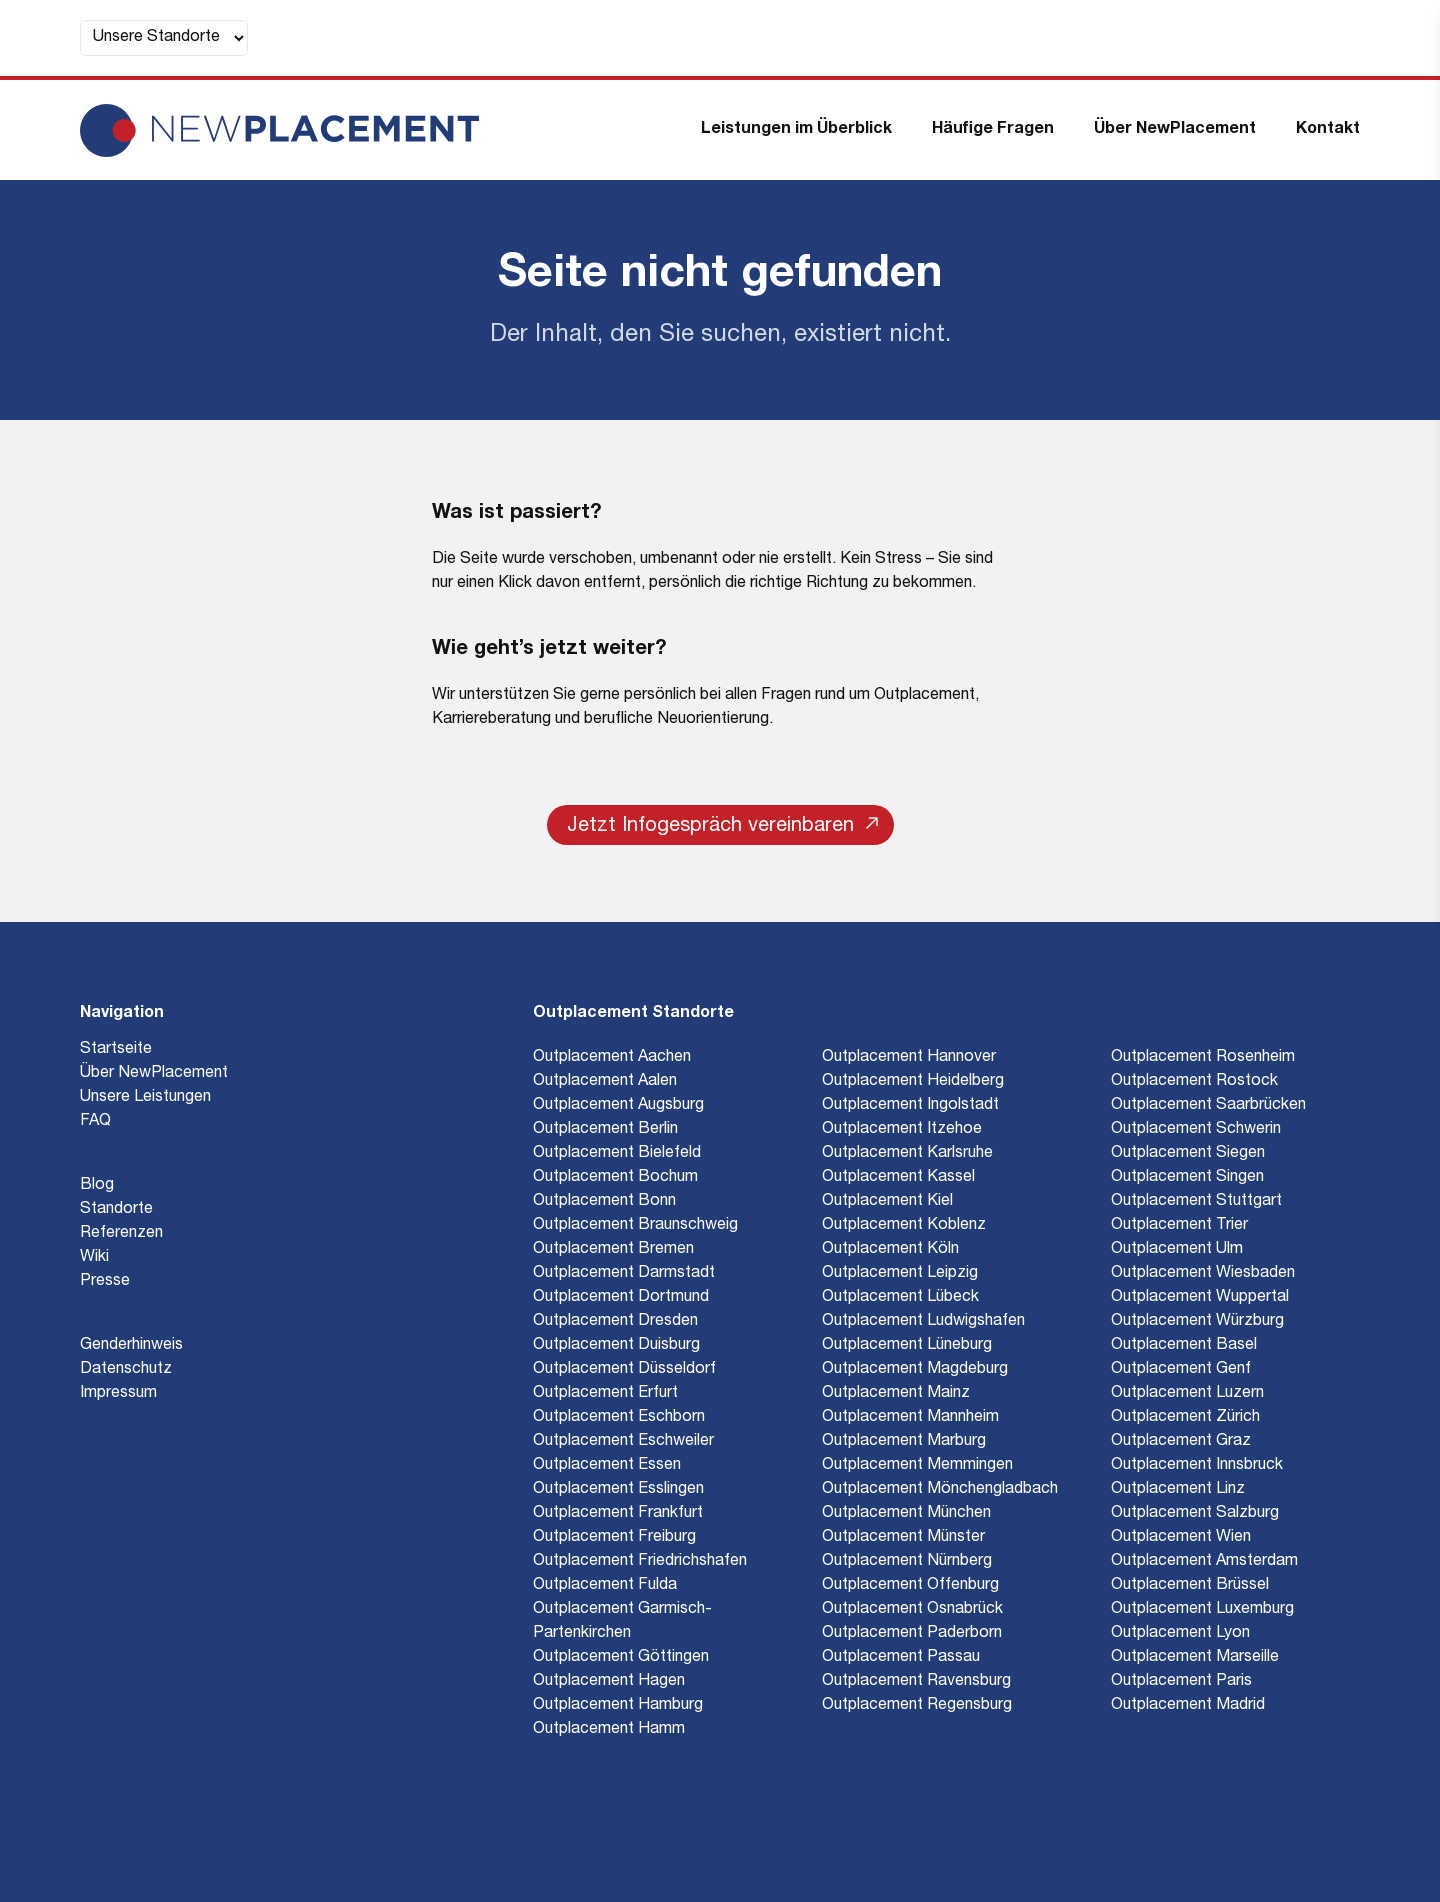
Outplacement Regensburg (917, 1706)
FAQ (95, 1122)
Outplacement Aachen (612, 1058)
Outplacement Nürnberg (907, 1562)
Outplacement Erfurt (605, 1394)
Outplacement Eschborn (619, 1418)
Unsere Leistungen (145, 1098)
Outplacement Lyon (1180, 1634)
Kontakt (1328, 130)
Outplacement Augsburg (618, 1106)
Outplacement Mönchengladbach (940, 1490)
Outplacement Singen (1187, 1178)
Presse (105, 1282)
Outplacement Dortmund (621, 1298)
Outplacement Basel (1184, 1346)
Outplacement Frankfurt (618, 1514)
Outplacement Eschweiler (623, 1442)
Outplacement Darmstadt (624, 1274)
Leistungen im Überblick (796, 130)
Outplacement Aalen (605, 1082)
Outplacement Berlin (605, 1130)
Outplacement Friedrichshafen (640, 1562)
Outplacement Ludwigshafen (923, 1322)
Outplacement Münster (903, 1538)
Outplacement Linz (1178, 1490)
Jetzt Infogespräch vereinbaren (722, 827)
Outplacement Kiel (887, 1202)
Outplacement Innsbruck (1197, 1466)
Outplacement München (906, 1514)
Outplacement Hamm (609, 1730)
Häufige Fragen (993, 130)
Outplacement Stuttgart (1196, 1202)
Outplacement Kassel (898, 1178)
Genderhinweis (131, 1346)
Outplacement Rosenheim (1203, 1058)
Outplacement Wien (1181, 1538)
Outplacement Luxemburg (1202, 1610)
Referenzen (121, 1234)
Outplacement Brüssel (1190, 1586)
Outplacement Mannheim (910, 1418)
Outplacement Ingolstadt (910, 1106)
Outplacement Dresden (615, 1322)
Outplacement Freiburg (614, 1538)
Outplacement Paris (1181, 1682)
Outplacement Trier (1179, 1226)
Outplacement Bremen (613, 1250)
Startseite (116, 1050)
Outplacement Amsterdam (1204, 1562)
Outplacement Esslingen (618, 1490)
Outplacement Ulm (1177, 1250)
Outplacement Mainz (896, 1394)
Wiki (94, 1258)
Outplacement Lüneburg (907, 1346)
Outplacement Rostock (1194, 1082)
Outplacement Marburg (904, 1442)
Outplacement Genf (1181, 1370)
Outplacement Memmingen (917, 1466)
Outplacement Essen (607, 1466)
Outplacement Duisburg (616, 1346)
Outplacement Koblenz (904, 1226)
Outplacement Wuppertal (1200, 1298)
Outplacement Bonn (604, 1202)
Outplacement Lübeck (900, 1298)
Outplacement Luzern (1187, 1394)
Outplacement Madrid (1188, 1706)
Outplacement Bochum (615, 1178)
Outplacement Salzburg (1195, 1514)
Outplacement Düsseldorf (624, 1370)
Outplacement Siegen (1188, 1154)
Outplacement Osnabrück (912, 1610)
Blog (97, 1186)
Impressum (118, 1394)
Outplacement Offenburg (910, 1586)
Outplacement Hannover (909, 1058)
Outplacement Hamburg (618, 1706)
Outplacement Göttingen (621, 1658)
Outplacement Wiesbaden (1203, 1274)
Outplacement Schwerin (1196, 1130)
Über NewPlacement (1175, 130)
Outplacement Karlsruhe (907, 1154)
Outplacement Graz (1181, 1442)
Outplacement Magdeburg (915, 1370)
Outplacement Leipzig (900, 1274)
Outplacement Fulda (605, 1586)
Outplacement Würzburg (1197, 1322)
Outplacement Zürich (1185, 1418)
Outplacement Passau (901, 1658)
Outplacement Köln (890, 1250)
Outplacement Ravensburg (916, 1682)
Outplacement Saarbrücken (1208, 1106)
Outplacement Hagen (609, 1682)
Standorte (116, 1210)
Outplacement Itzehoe (902, 1130)
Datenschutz (126, 1370)
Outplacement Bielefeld (617, 1154)
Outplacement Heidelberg (913, 1082)
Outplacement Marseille (1195, 1658)
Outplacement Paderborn (912, 1634)
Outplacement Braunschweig (635, 1226)
